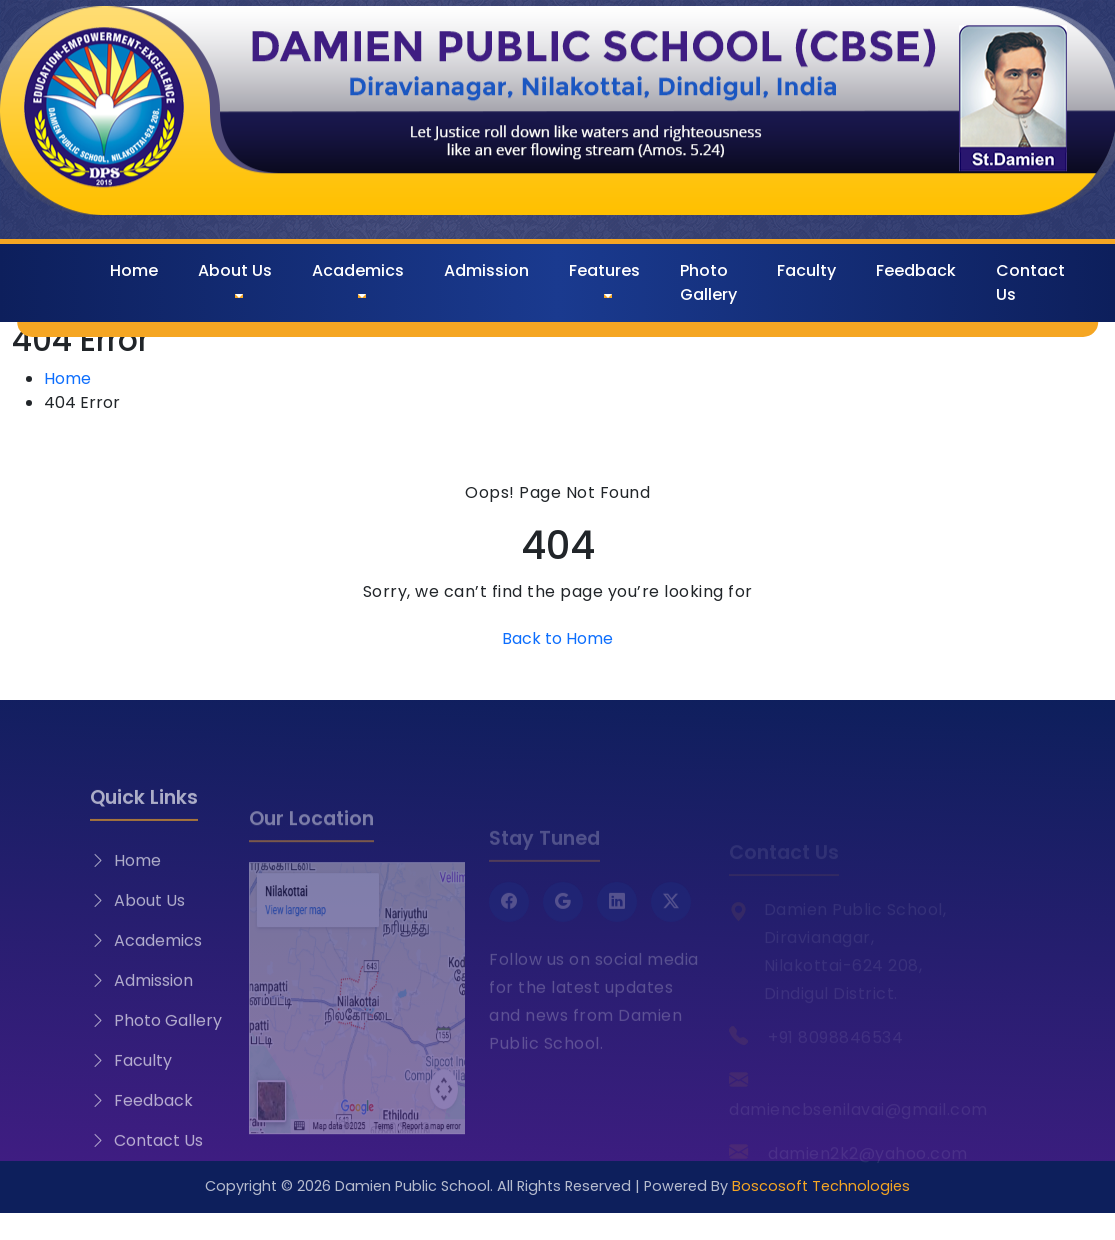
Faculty (806, 270)
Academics (358, 270)
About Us (235, 270)
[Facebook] (509, 923)
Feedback (916, 270)
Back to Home (557, 638)
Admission (486, 270)
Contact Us (1030, 282)
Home (134, 270)
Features (604, 270)
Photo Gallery (708, 282)
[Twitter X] (671, 923)
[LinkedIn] (617, 923)
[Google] (563, 923)
